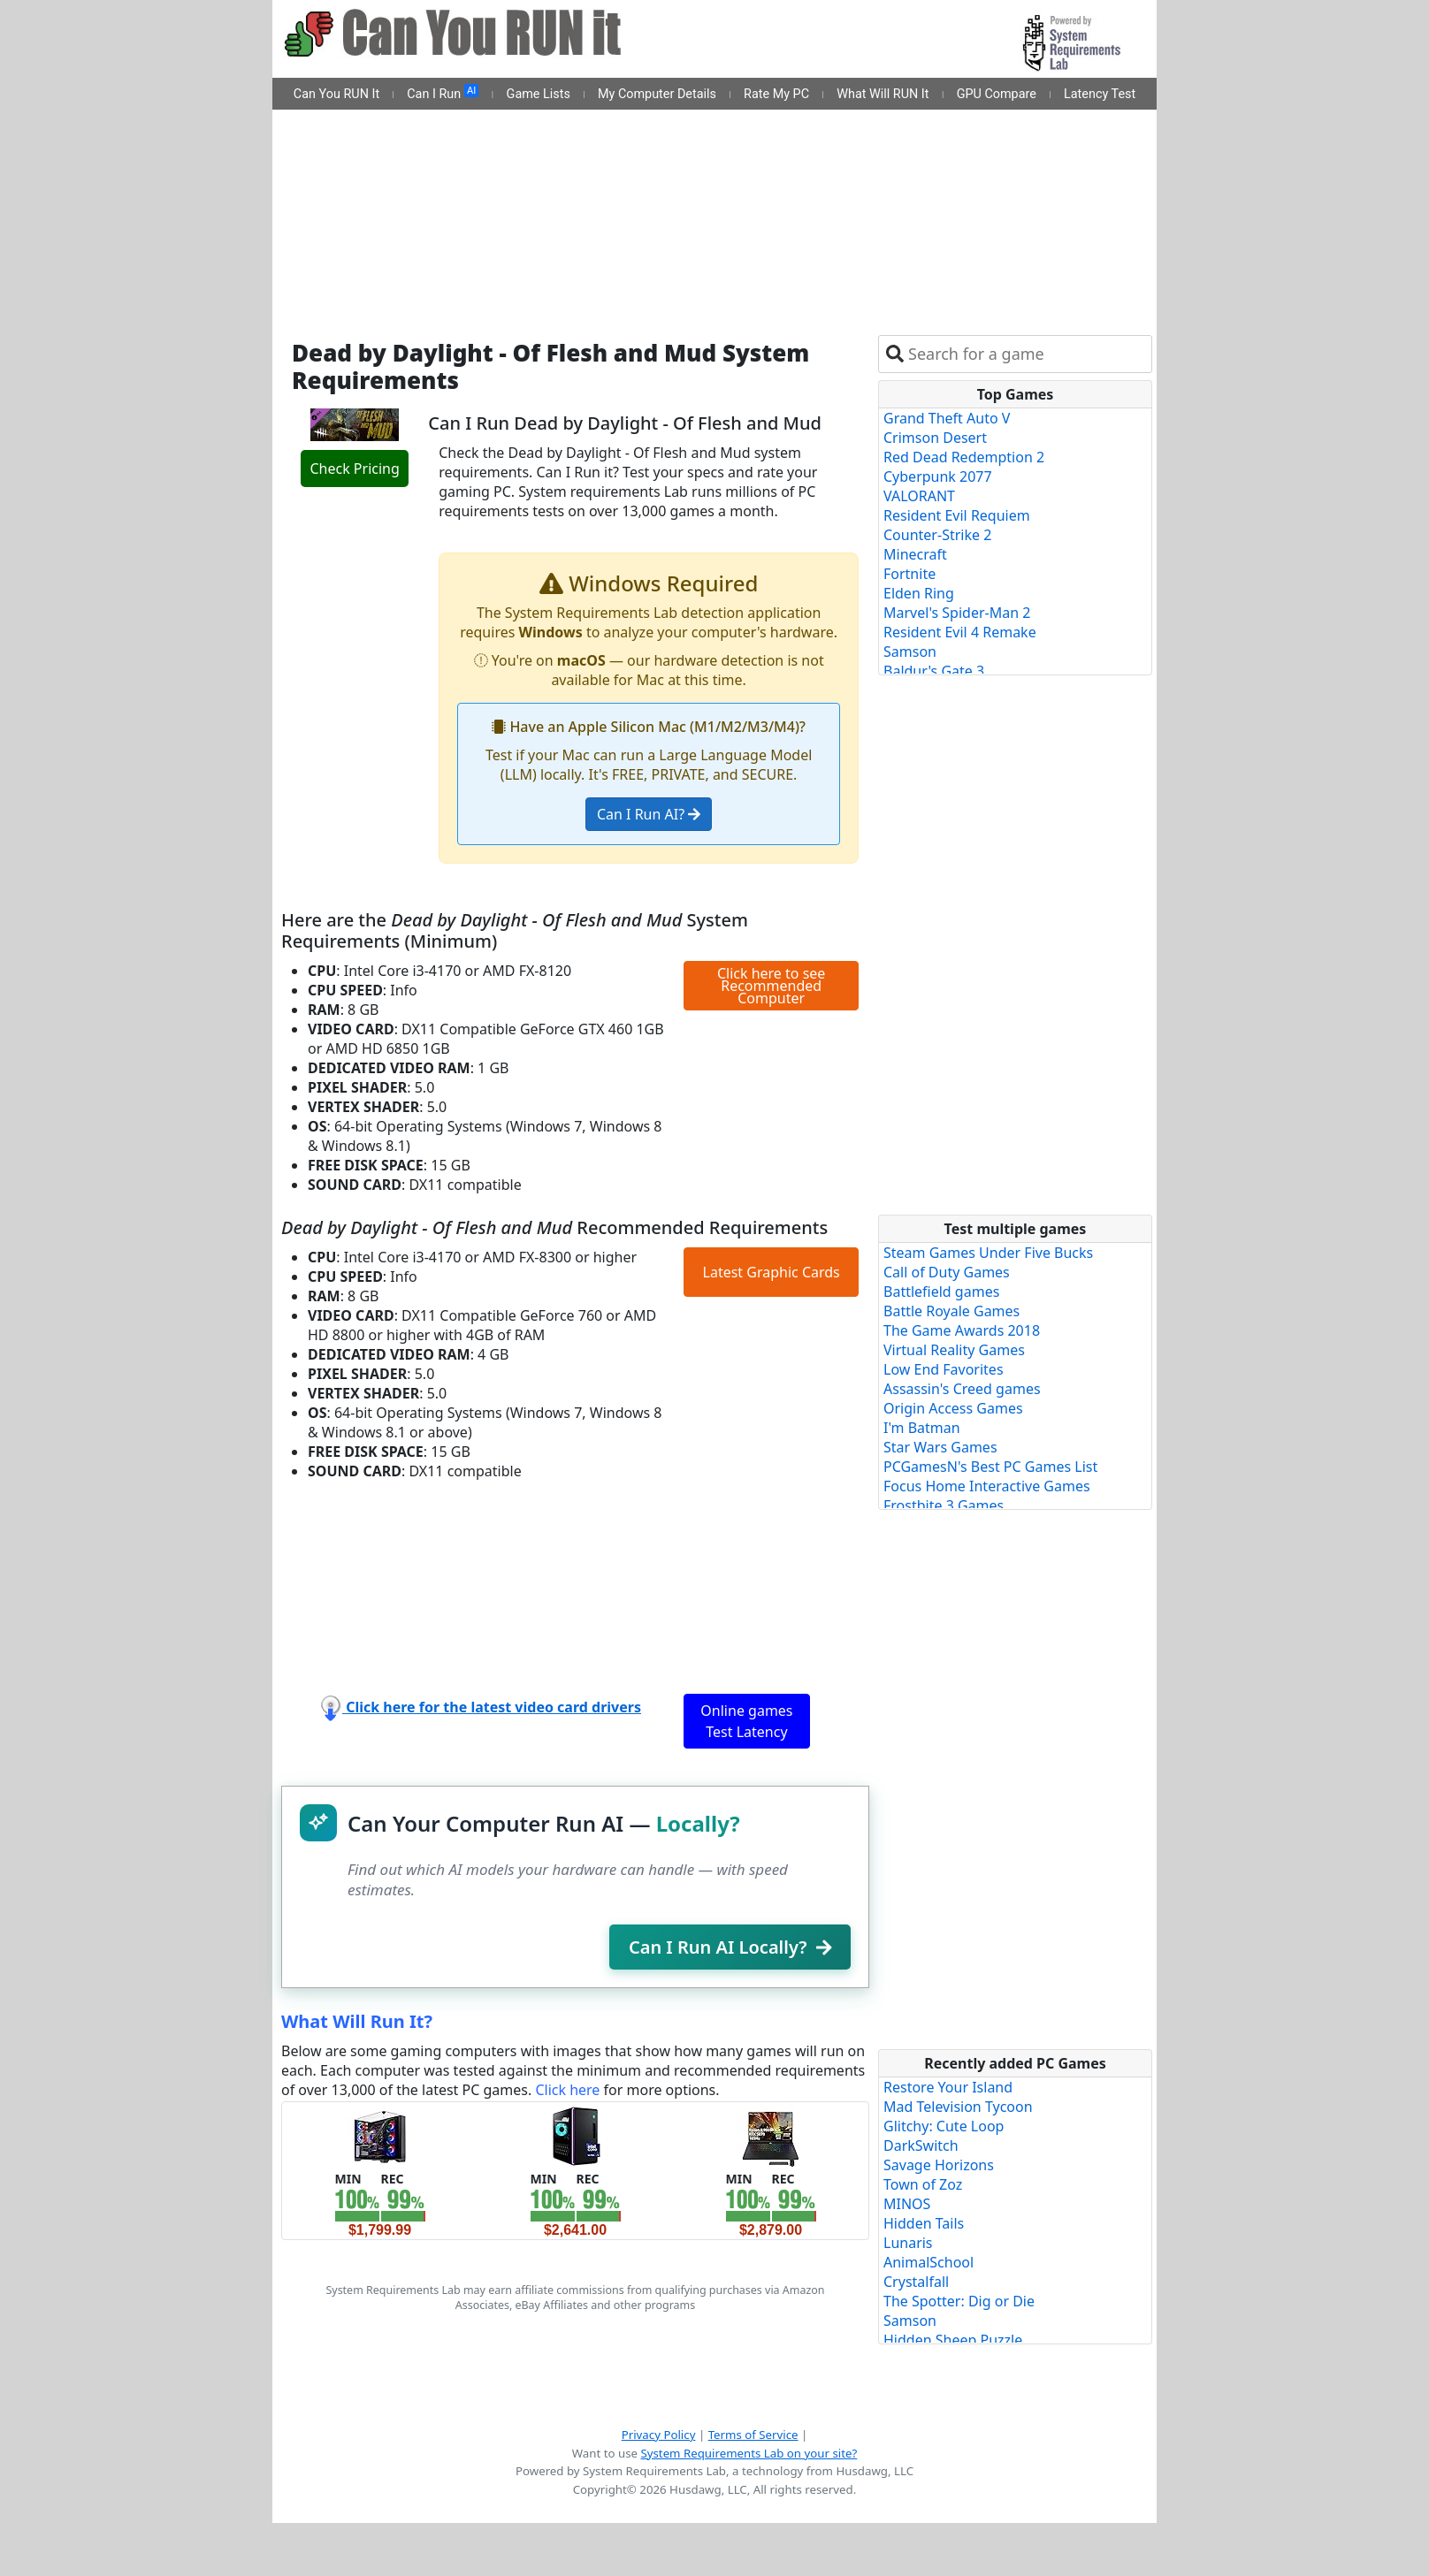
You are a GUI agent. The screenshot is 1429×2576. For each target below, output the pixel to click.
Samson (909, 651)
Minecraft (915, 554)
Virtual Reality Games (954, 1350)
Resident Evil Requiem (956, 515)
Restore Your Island (948, 2087)
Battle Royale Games (951, 1311)
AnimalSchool (928, 2262)
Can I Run (442, 93)
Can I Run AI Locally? (730, 1947)
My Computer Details (657, 94)
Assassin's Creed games (962, 1389)
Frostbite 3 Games (943, 1505)
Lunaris (908, 2242)
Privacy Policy (659, 2435)
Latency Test (1099, 94)
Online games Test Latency (746, 1721)
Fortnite (909, 573)
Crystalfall (916, 2281)
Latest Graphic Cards (771, 1272)
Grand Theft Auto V (946, 418)
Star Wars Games (940, 1447)
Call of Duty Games (946, 1272)
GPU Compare (996, 94)
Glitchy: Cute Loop (943, 2126)
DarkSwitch (921, 2145)
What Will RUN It (882, 94)
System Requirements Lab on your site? (748, 2453)
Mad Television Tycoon (958, 2106)
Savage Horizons (938, 2165)
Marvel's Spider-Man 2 (956, 612)
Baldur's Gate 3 (933, 671)
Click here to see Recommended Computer (771, 986)
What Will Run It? (356, 2021)
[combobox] (1026, 354)
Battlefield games (941, 1291)
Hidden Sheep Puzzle (952, 2340)
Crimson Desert (935, 437)
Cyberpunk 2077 (937, 476)
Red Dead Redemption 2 (963, 457)
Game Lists (538, 94)
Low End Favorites (943, 1369)
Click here (567, 2090)
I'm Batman (921, 1427)
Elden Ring (918, 593)
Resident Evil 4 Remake (959, 632)
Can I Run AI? (648, 814)
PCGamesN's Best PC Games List (990, 1466)
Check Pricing (354, 468)
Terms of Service (753, 2435)
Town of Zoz (922, 2184)
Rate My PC (776, 94)
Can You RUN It (336, 94)
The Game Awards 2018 (961, 1330)
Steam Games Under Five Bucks (988, 1252)
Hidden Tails (923, 2223)
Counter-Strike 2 (937, 535)
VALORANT (919, 496)
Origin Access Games (953, 1408)
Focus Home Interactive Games (986, 1486)
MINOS (906, 2204)
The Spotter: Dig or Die (959, 2301)
